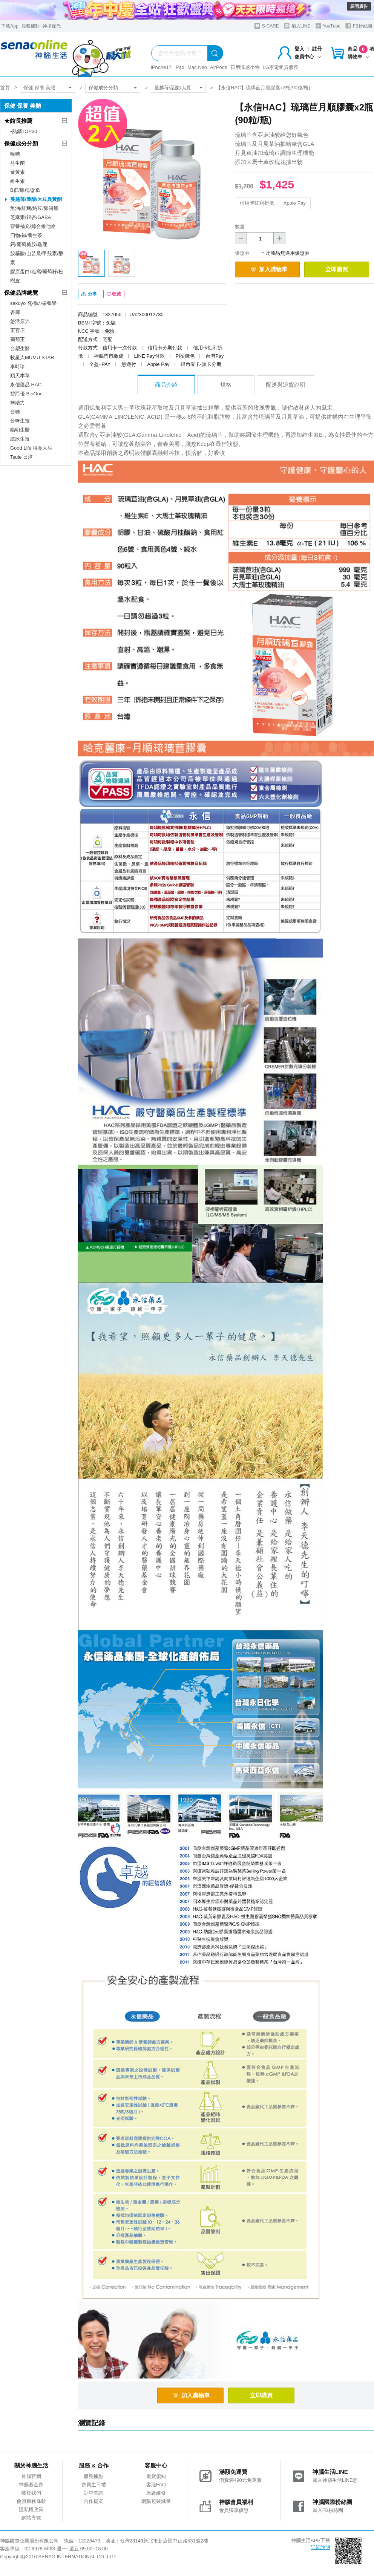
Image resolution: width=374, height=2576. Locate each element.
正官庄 (17, 330)
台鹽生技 (20, 421)
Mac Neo (197, 67)
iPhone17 (161, 67)
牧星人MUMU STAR (32, 357)
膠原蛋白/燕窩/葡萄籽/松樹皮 (36, 276)
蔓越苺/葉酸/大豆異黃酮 (180, 87)
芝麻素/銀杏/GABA (30, 217)
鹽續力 (17, 403)
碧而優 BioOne (26, 393)
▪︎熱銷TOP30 (23, 131)
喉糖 (15, 154)
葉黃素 (17, 172)
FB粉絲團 (358, 26)
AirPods (218, 67)
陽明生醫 (20, 430)
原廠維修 (156, 2493)
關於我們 (31, 2493)
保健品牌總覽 (21, 292)
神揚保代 (52, 26)
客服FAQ (156, 2484)
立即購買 (336, 269)
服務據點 (30, 26)
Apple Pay (295, 203)
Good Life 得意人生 (31, 448)
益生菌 (17, 163)
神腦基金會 (31, 2484)
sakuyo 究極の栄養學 (33, 303)
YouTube (328, 26)
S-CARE (266, 26)
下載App (9, 26)
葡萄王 (17, 339)
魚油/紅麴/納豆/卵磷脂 (34, 208)
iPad (179, 67)
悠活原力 (20, 321)
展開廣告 (359, 6)
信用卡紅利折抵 (257, 203)
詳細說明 (320, 2547)
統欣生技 (20, 439)
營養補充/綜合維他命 (33, 226)
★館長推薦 (18, 121)
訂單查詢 (93, 2493)
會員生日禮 (93, 2484)
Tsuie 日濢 (21, 457)
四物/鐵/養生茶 (26, 235)
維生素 (17, 181)
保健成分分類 (103, 87)
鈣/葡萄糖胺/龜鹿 (28, 244)
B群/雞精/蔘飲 (25, 190)
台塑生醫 (20, 348)
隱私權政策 (31, 2509)
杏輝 (15, 312)
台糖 (15, 412)
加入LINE (297, 26)
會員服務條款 (31, 2501)
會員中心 (308, 57)
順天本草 (20, 375)
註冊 (317, 49)
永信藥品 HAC (25, 384)
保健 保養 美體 (39, 87)
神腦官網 (31, 2476)
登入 (299, 49)
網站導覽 (31, 2518)
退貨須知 (156, 2476)
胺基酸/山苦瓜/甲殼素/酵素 (36, 258)
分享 (89, 294)
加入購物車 (268, 269)
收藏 (114, 294)
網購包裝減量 (156, 2501)
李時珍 (17, 366)
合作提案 (93, 2501)
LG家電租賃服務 (281, 67)
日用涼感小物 (245, 67)
